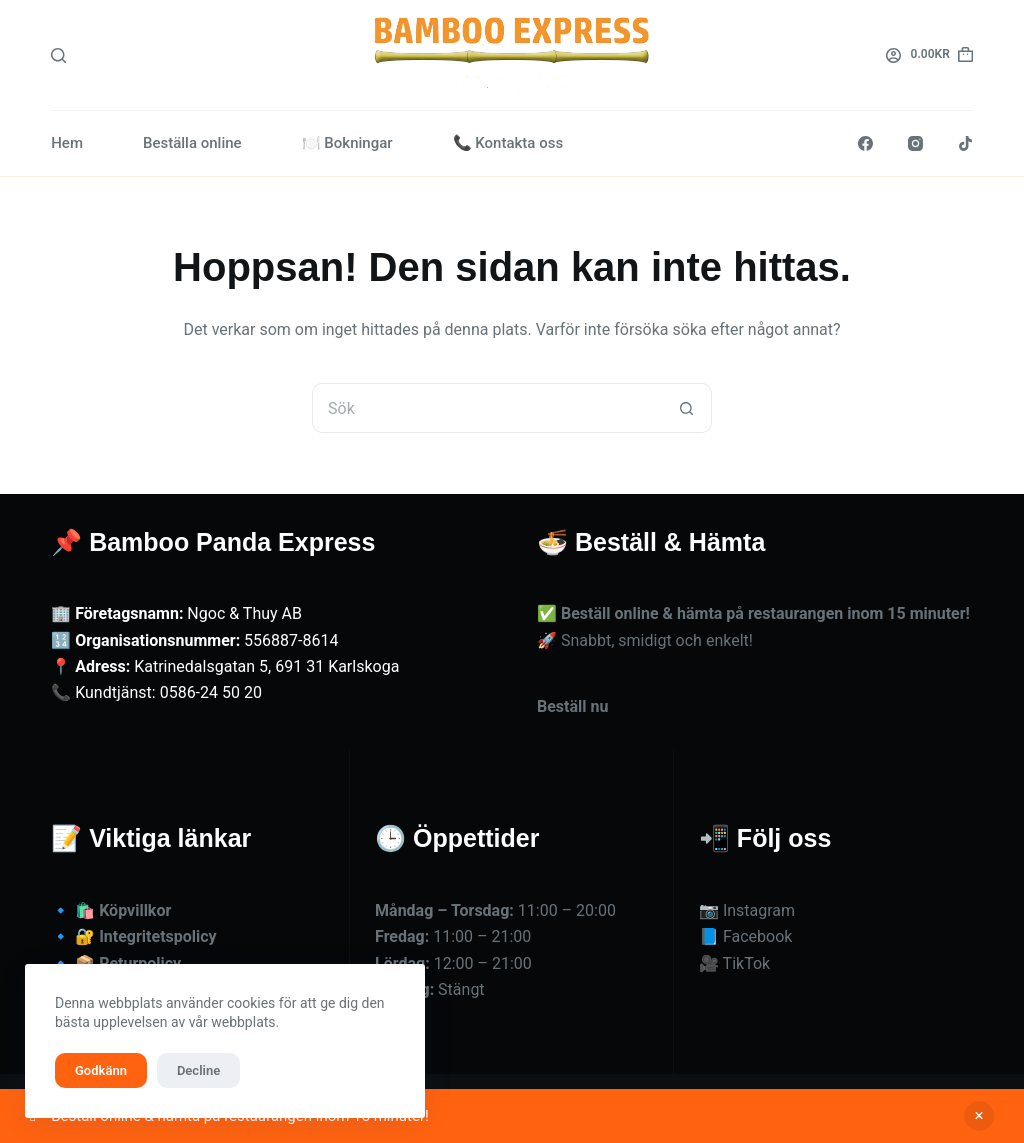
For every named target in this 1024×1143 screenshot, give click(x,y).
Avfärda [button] (979, 1116)
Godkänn (101, 1070)
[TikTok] (965, 143)
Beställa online (192, 143)
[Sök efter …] (487, 408)
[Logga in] (893, 55)
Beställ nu (572, 706)
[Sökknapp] (687, 408)
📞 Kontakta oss (508, 143)
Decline (198, 1070)
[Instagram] (915, 143)
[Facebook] (865, 143)
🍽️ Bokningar (347, 143)
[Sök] (58, 55)
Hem (67, 143)
